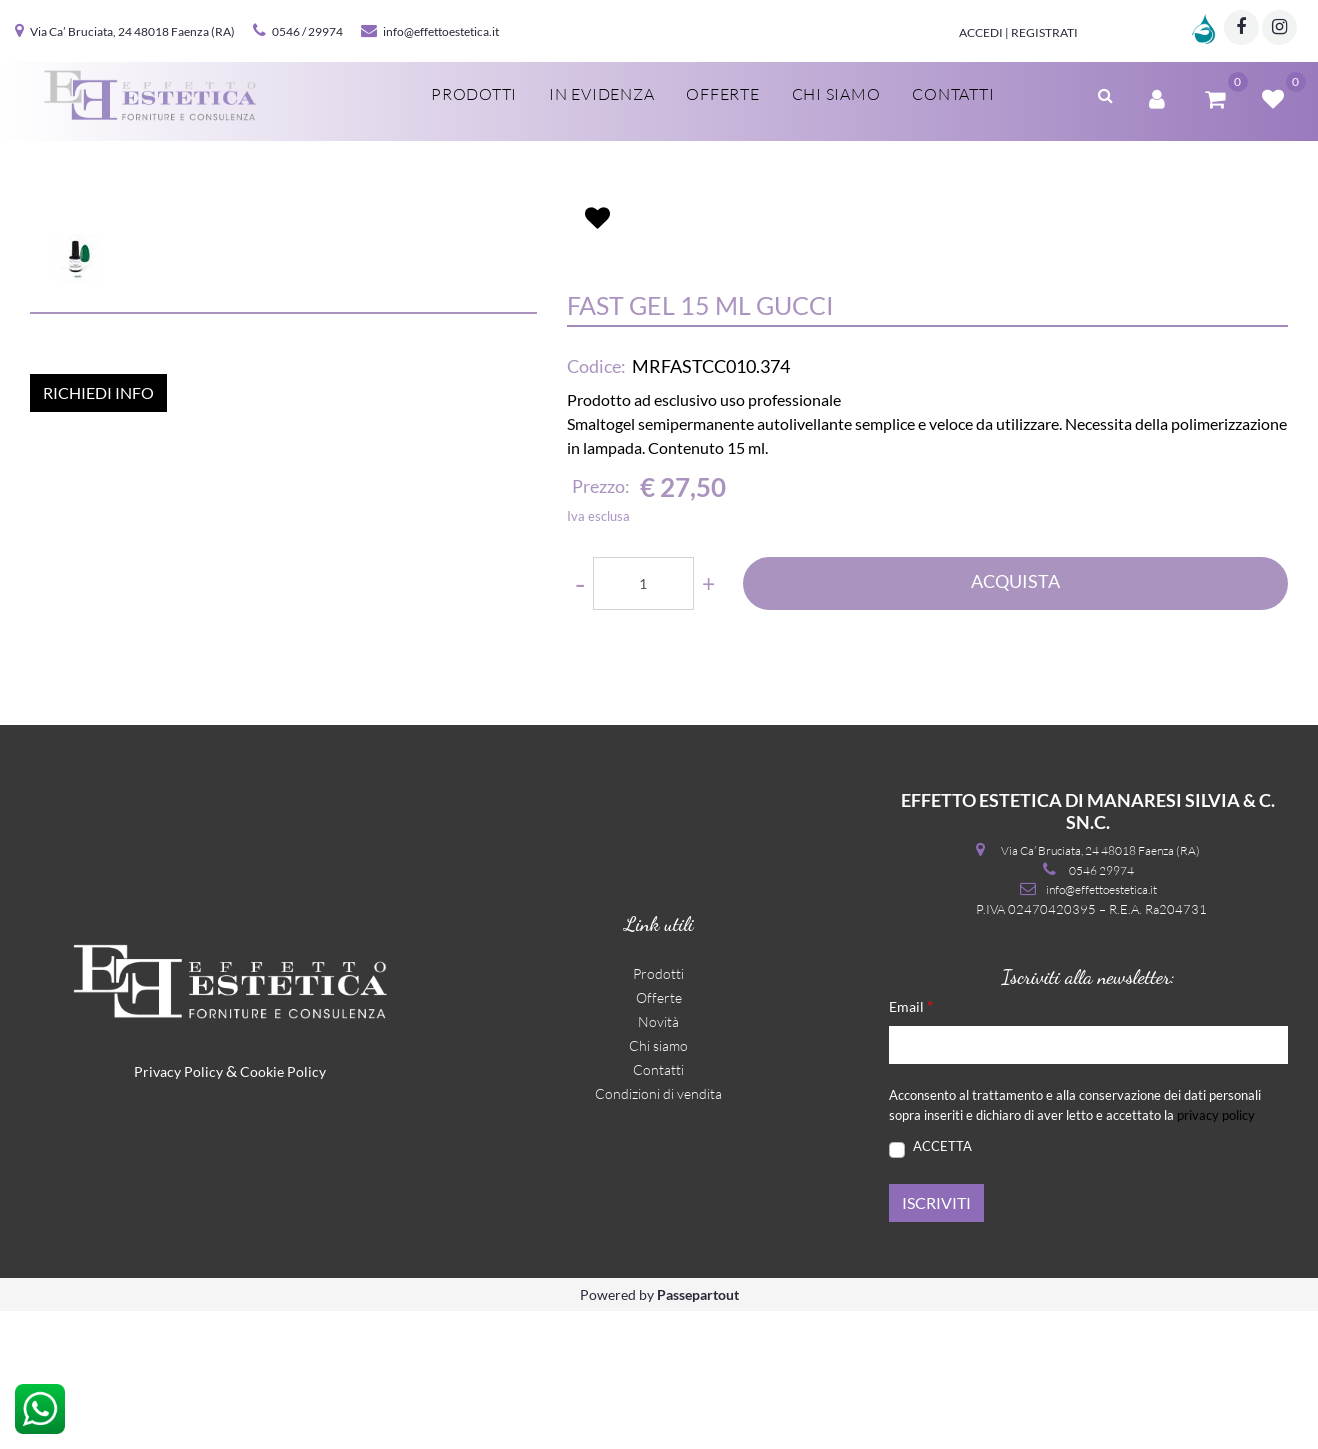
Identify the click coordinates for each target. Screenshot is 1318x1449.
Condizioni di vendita (658, 1232)
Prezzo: (601, 602)
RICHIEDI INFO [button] (98, 768)
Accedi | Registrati (1018, 32)
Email (911, 1144)
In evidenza (601, 94)
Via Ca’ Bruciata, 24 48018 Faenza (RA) (132, 31)
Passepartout (698, 1432)
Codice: (596, 482)
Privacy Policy (178, 1210)
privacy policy (1216, 1253)
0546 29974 (1101, 1008)
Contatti (953, 94)
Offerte (722, 94)
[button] (1105, 93)
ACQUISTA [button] (1015, 696)
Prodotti (474, 94)
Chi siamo (836, 94)
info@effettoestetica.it (441, 31)
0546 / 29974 (307, 31)
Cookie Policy (283, 1210)
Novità (658, 1160)
